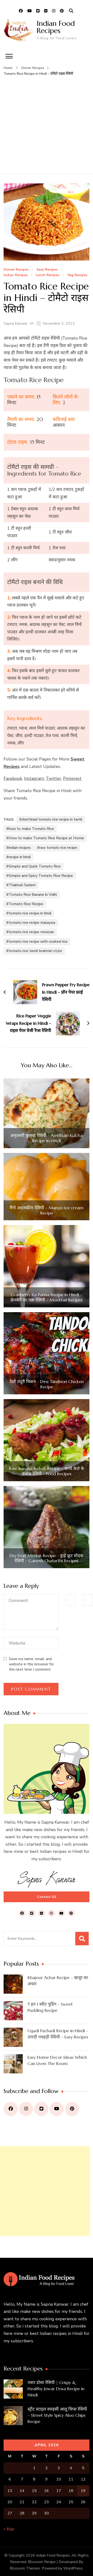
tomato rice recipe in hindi (30, 913)
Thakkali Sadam (22, 885)
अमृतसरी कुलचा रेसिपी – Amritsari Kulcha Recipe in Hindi (46, 1138)
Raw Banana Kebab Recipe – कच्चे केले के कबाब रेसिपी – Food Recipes (46, 1471)
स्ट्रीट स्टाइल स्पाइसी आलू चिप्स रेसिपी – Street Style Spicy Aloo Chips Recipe (57, 2415)
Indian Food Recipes (56, 27)
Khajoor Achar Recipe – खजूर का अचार (58, 1980)
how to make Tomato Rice (31, 828)
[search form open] (71, 11)
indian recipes (20, 847)
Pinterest (72, 778)
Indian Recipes (16, 275)
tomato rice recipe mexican (31, 932)
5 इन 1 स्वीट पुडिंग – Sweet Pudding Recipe (50, 2007)
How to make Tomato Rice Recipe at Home (46, 838)
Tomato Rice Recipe (26, 904)
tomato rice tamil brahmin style (35, 950)
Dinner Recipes (16, 270)
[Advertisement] (45, 124)
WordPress (73, 2568)
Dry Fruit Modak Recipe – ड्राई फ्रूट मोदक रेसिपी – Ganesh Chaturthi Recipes (46, 1558)
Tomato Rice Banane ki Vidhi (33, 894)
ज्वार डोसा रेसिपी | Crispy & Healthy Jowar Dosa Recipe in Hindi (56, 2389)
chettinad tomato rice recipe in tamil (52, 819)
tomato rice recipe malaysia (32, 922)
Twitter (53, 778)
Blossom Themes (25, 2568)
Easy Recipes (47, 270)
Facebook (13, 778)
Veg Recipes (77, 275)
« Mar (9, 2529)
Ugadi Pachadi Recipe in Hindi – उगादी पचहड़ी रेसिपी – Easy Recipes (58, 2034)
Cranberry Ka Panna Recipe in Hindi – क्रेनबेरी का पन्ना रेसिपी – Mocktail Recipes (46, 1297)
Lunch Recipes (47, 275)
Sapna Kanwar (15, 323)
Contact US (46, 1897)
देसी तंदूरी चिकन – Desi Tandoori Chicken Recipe (47, 1384)
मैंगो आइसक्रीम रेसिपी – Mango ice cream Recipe (46, 1210)
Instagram (34, 778)
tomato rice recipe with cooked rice (38, 941)
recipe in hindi (20, 857)
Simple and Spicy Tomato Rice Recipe (41, 875)
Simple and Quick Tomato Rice (35, 866)
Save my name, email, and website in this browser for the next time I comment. (31, 1664)
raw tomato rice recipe (58, 847)
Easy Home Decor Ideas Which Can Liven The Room (57, 2060)
